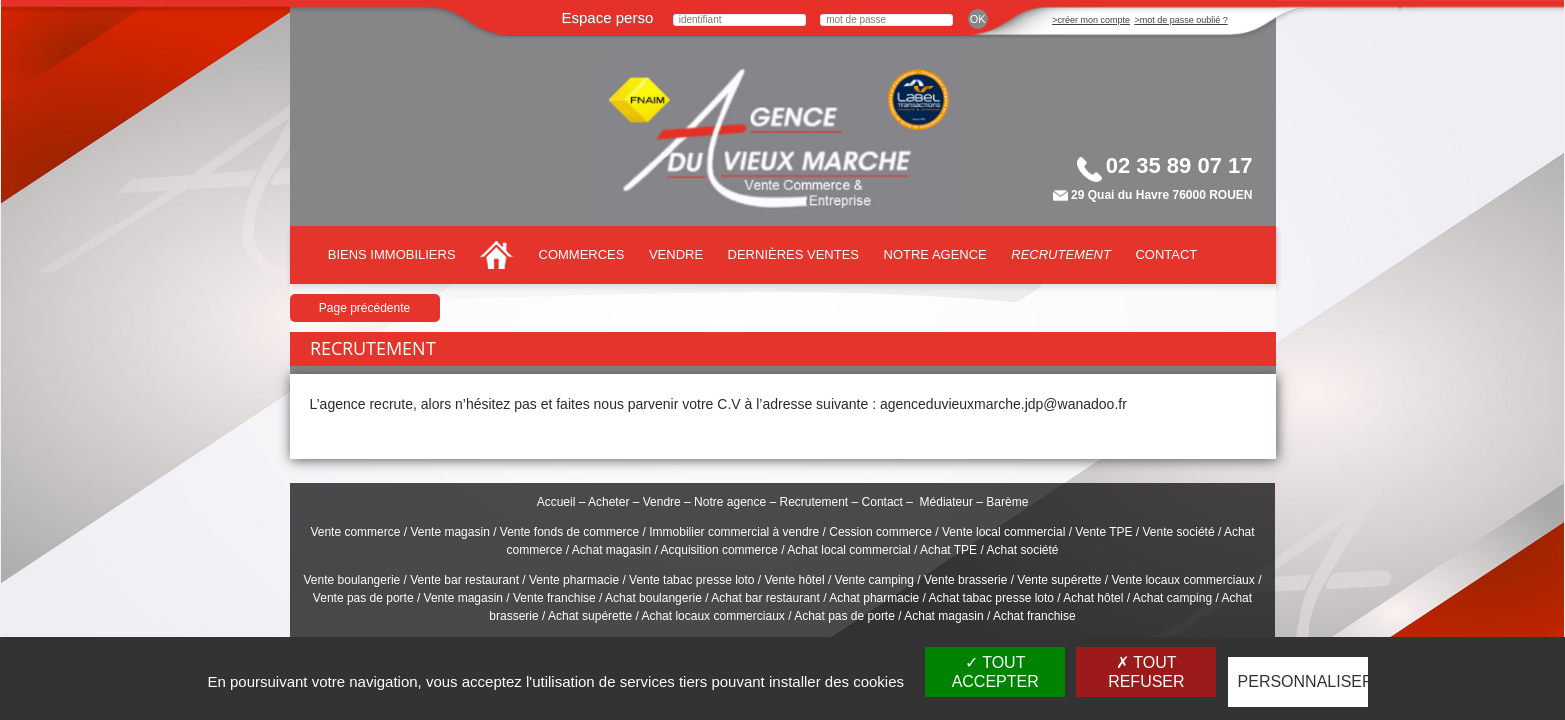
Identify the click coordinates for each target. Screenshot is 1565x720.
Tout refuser (1146, 672)
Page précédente (364, 308)
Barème (1007, 502)
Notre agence (935, 254)
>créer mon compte (1091, 20)
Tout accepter (995, 672)
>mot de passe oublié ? (1180, 20)
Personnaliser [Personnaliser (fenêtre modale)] (1303, 681)
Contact (1166, 254)
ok (978, 19)
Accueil (556, 502)
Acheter (608, 502)
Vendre (676, 254)
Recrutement (1061, 254)
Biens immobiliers (392, 254)
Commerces (582, 254)
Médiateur (946, 502)
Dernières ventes (793, 254)
